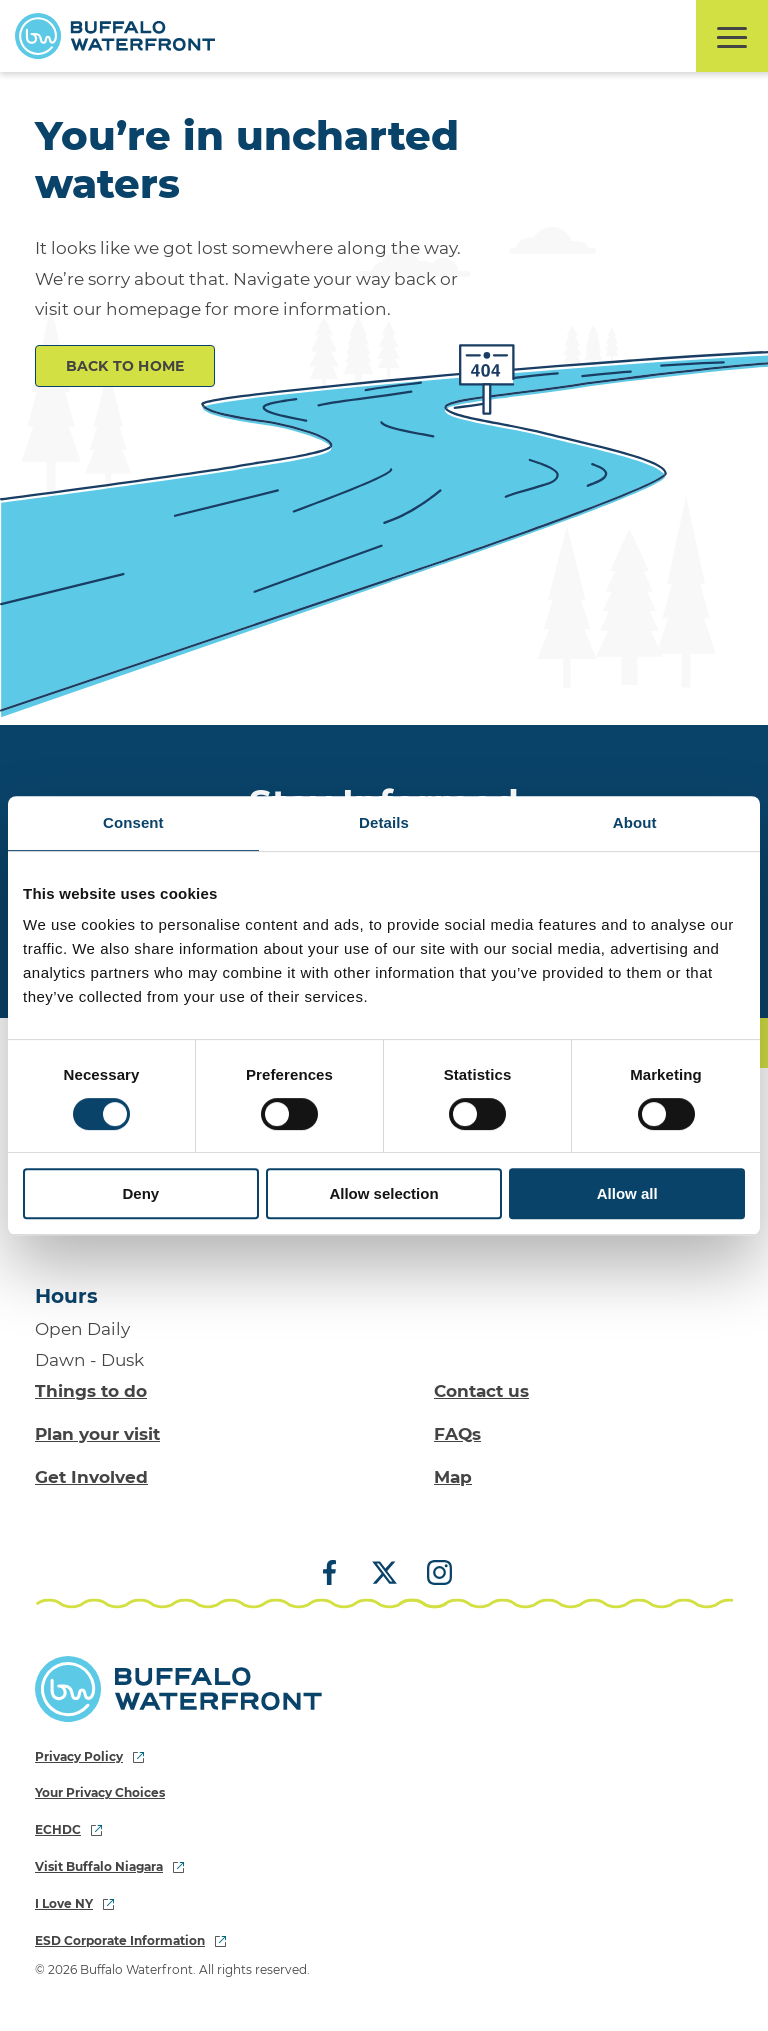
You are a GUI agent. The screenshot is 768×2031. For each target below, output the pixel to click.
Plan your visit (97, 1434)
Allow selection (383, 1193)
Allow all (627, 1193)
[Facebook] (337, 1574)
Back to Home (125, 366)
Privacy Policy (89, 1756)
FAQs (457, 1434)
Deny (140, 1193)
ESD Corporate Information (130, 1940)
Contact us (481, 1391)
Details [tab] (384, 822)
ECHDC (68, 1829)
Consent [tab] (133, 822)
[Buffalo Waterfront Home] (115, 36)
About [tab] (635, 822)
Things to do (91, 1391)
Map (453, 1477)
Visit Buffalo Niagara (109, 1866)
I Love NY (74, 1903)
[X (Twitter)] (384, 1574)
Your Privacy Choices (100, 1792)
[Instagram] (432, 1574)
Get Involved (91, 1477)
